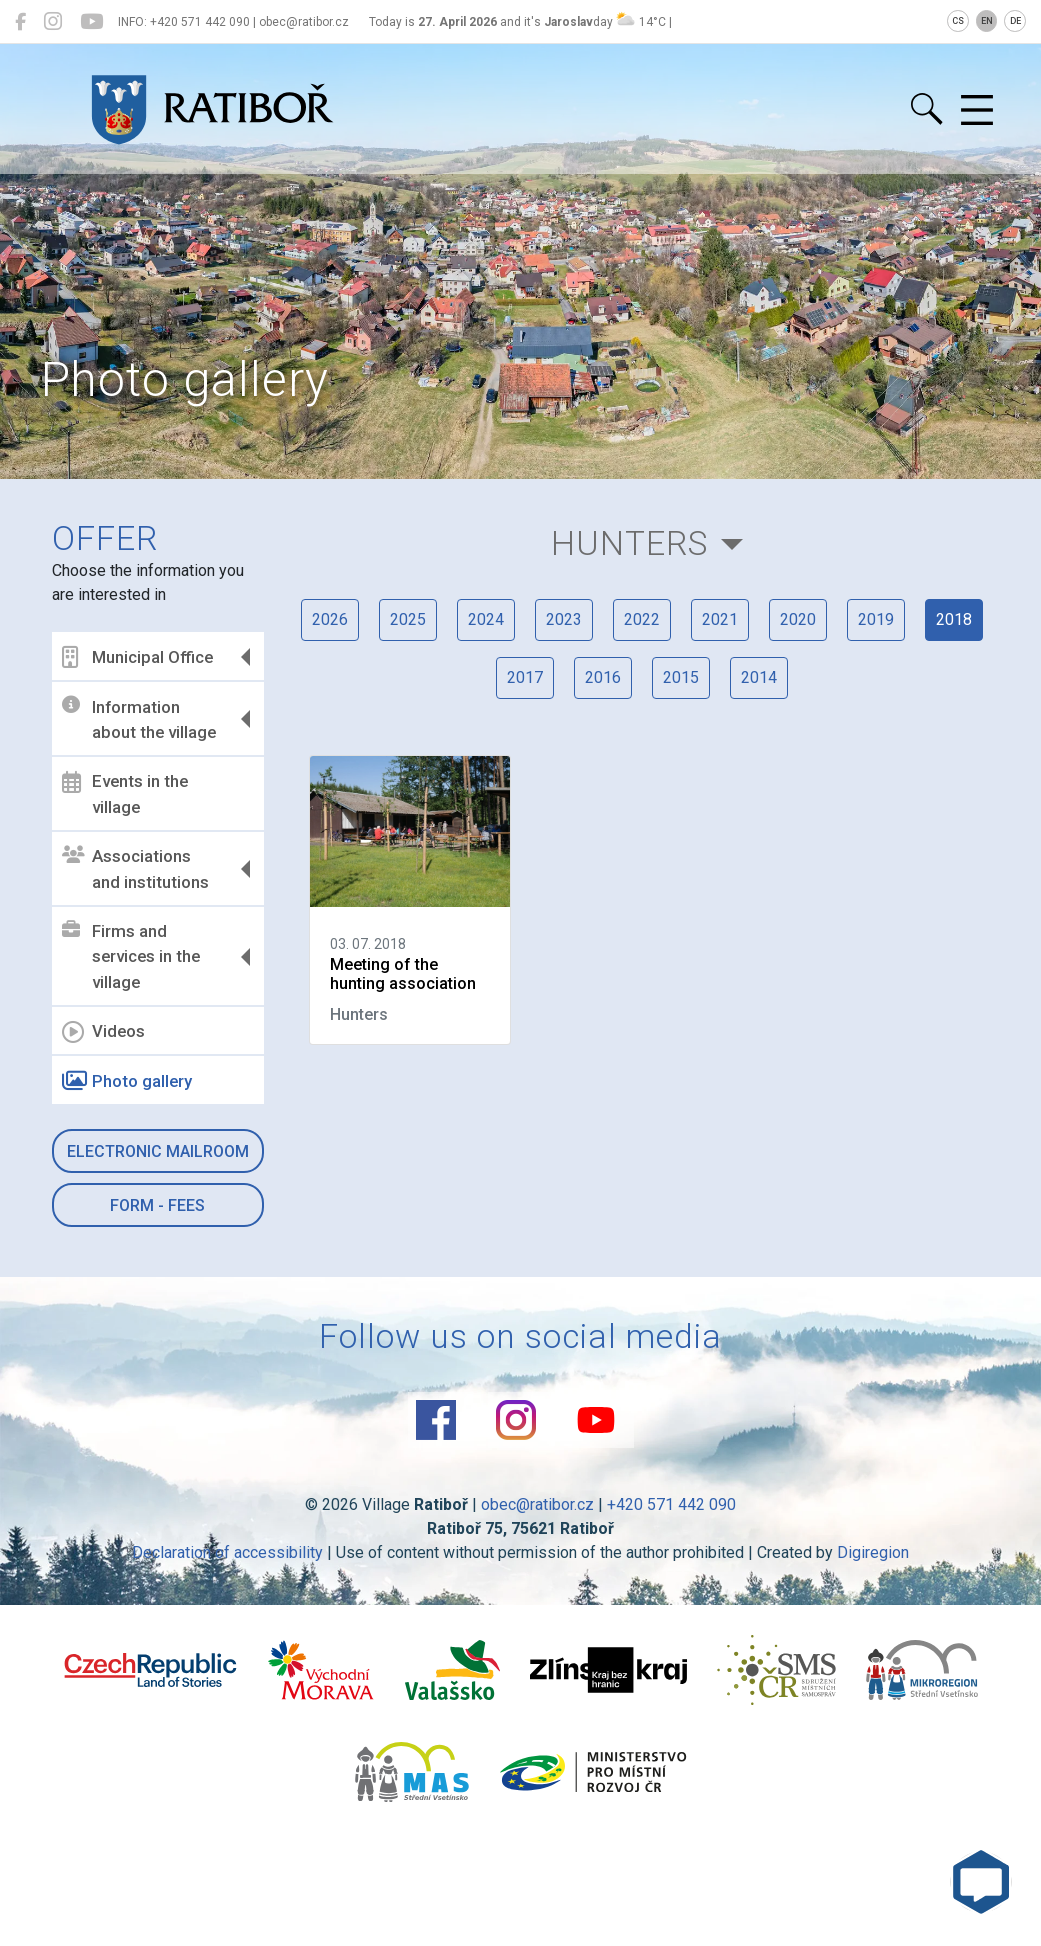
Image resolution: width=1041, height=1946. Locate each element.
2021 (720, 619)
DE (1015, 21)
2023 (564, 619)
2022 (642, 619)
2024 (486, 619)
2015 (681, 677)
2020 (798, 619)
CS (958, 21)
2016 (603, 677)
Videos (103, 1032)
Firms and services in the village (131, 956)
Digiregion (873, 1552)
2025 (408, 619)
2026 (330, 619)
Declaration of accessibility (227, 1552)
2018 (954, 619)
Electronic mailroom (158, 1151)
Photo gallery (127, 1081)
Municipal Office (137, 657)
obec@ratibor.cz (537, 1504)
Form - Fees (157, 1205)
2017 (525, 677)
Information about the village (139, 719)
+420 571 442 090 (671, 1504)
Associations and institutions (135, 869)
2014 (759, 677)
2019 (876, 619)
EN (987, 21)
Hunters (629, 543)
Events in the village (125, 794)
